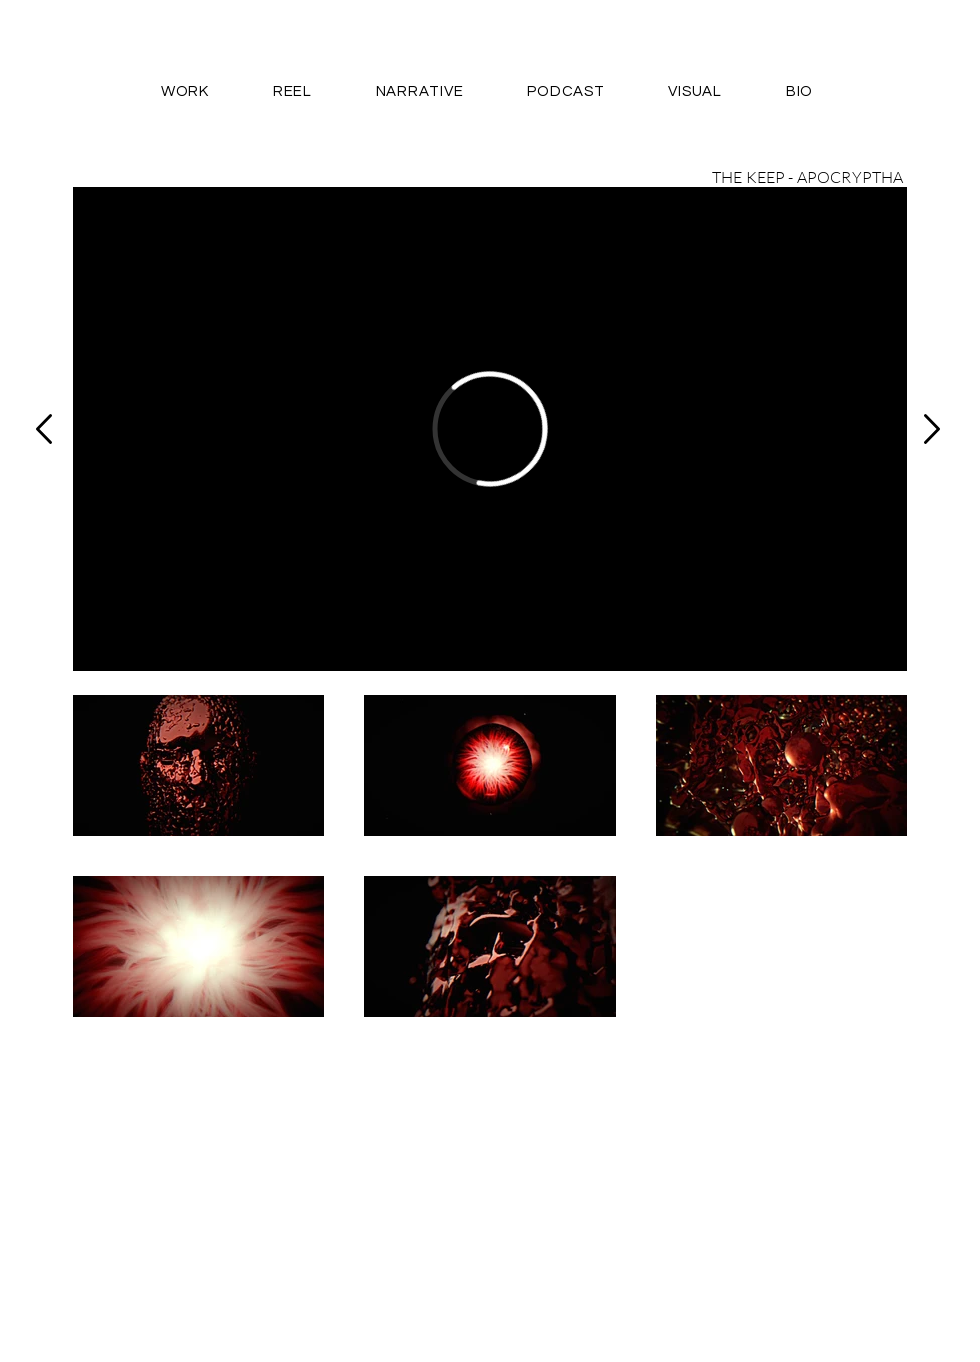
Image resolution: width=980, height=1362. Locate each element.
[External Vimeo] (490, 429)
